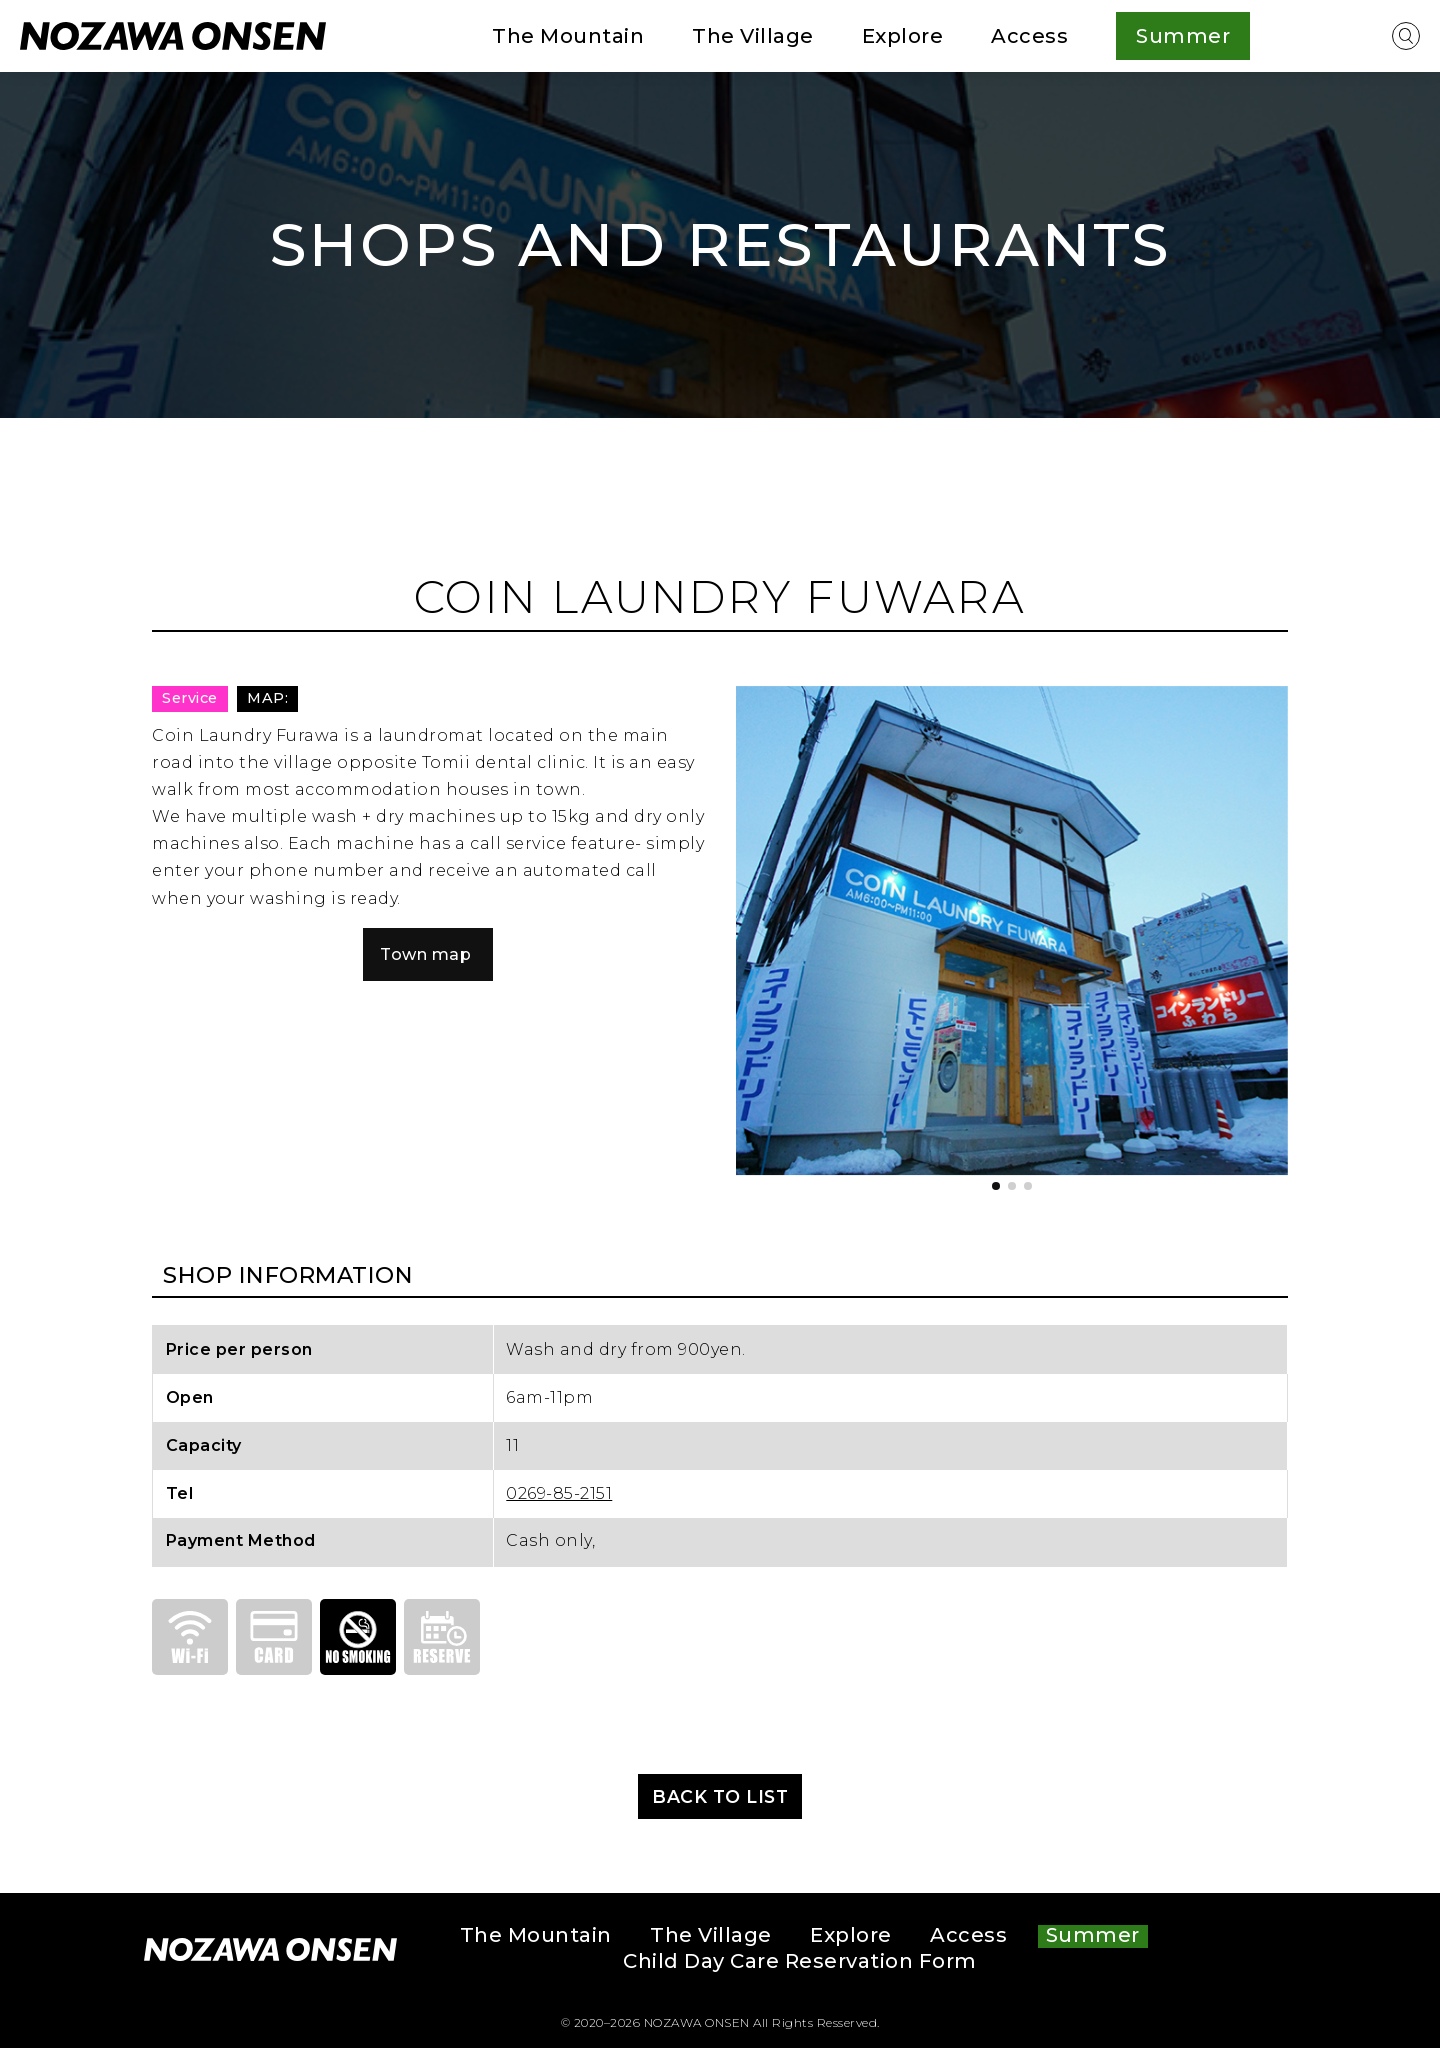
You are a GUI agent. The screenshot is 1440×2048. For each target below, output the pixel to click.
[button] (996, 1186)
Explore (903, 36)
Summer (1093, 1936)
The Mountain (568, 36)
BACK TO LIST (720, 1796)
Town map (425, 954)
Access (1029, 36)
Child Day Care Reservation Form (800, 1962)
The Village (753, 36)
